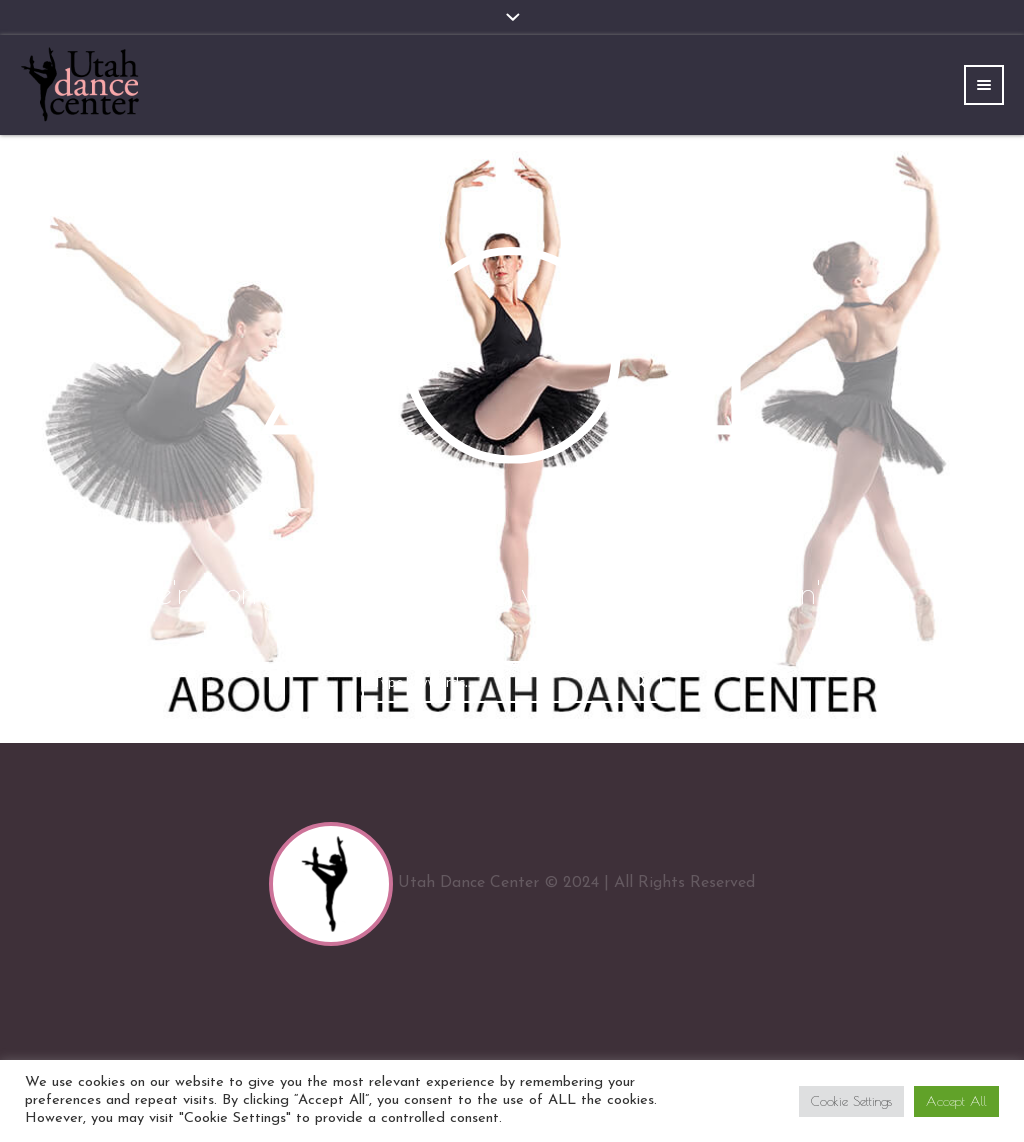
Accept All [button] (956, 1101)
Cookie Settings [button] (851, 1101)
